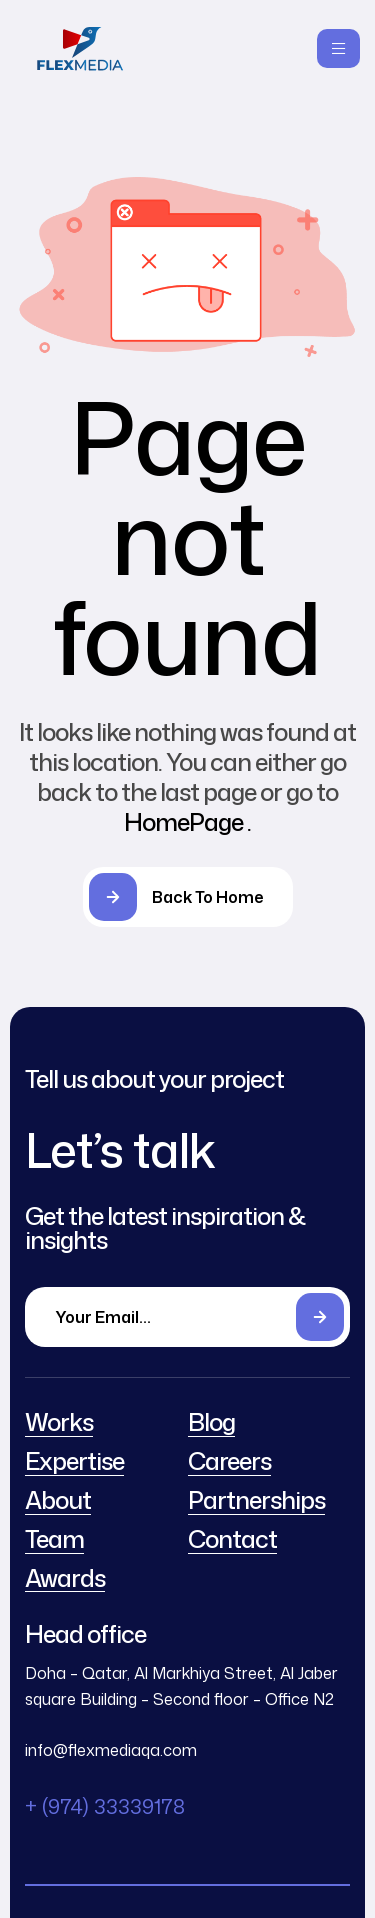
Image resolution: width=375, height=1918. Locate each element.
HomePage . (187, 822)
